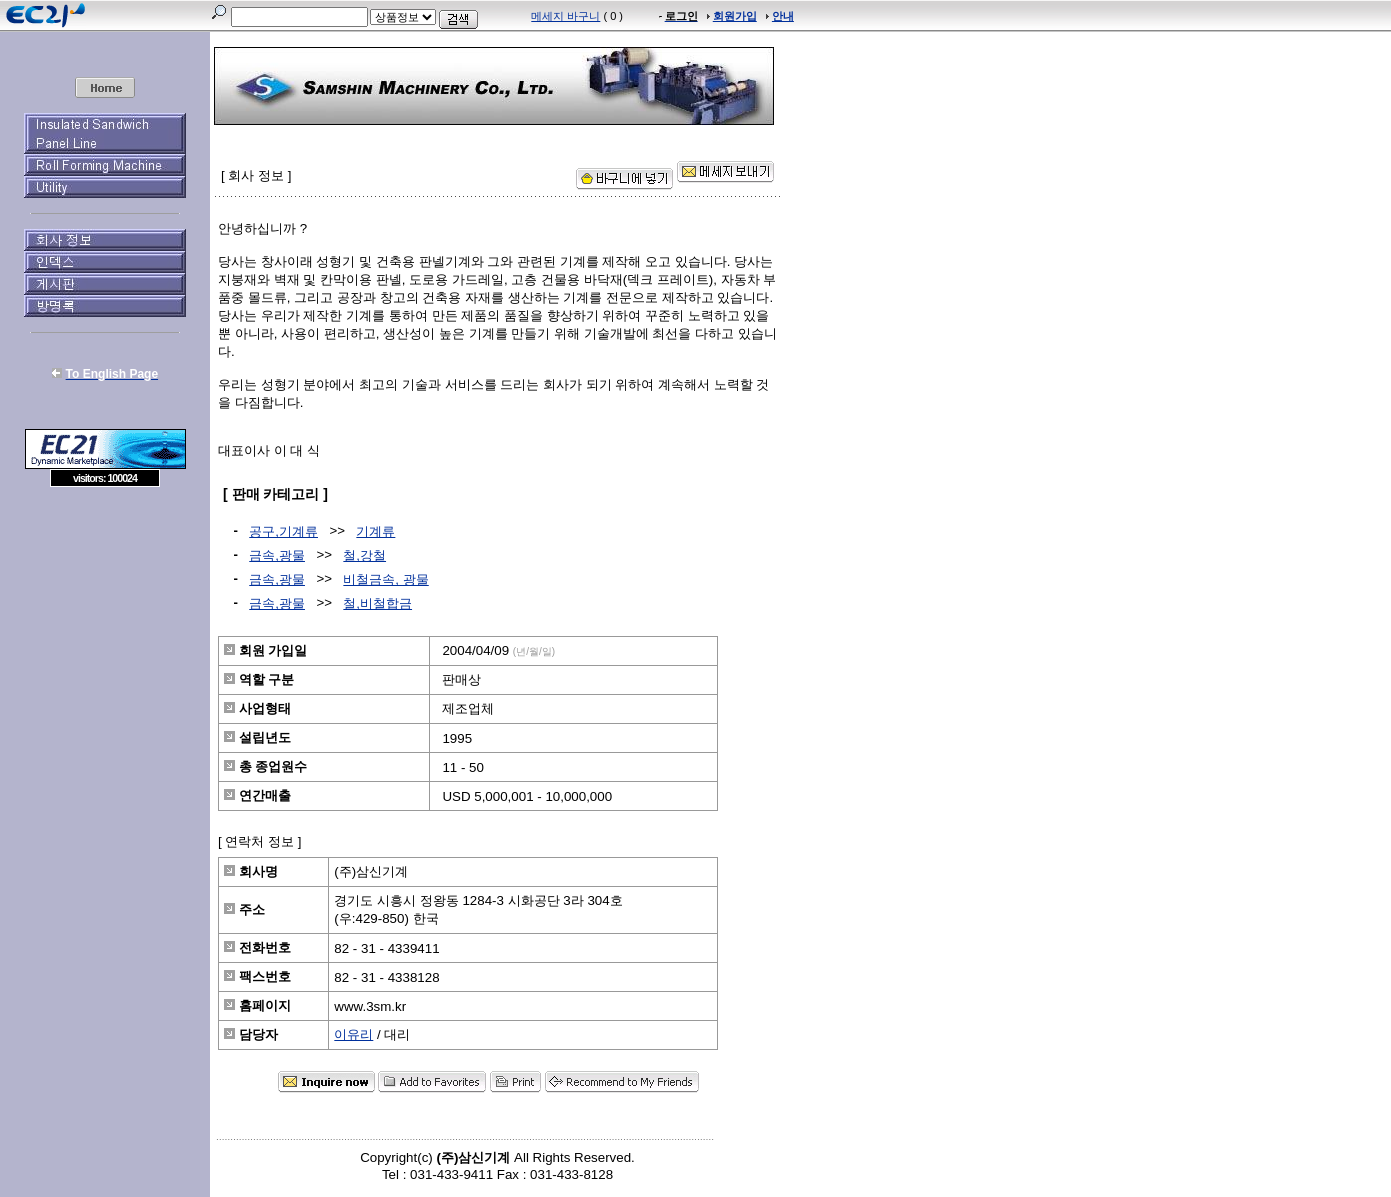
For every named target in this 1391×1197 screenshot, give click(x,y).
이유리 (353, 1034)
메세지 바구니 (565, 16)
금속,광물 (277, 555)
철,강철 (364, 555)
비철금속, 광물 (385, 579)
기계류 (375, 531)
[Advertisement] (105, 632)
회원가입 (735, 16)
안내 (783, 16)
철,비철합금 (377, 603)
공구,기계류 (283, 531)
